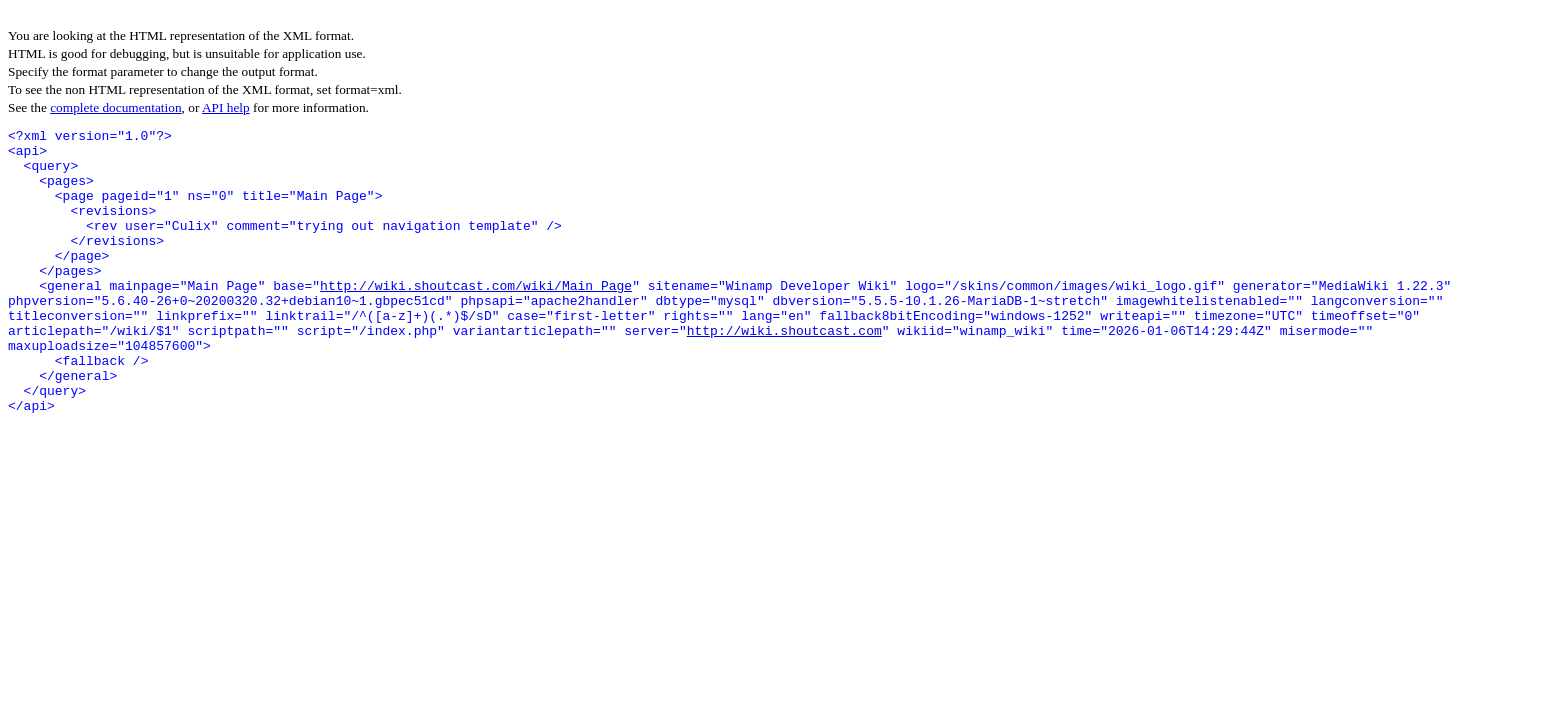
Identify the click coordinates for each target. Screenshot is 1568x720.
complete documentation (115, 107)
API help (226, 107)
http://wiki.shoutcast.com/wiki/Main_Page (476, 318)
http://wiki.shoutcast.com (784, 372)
